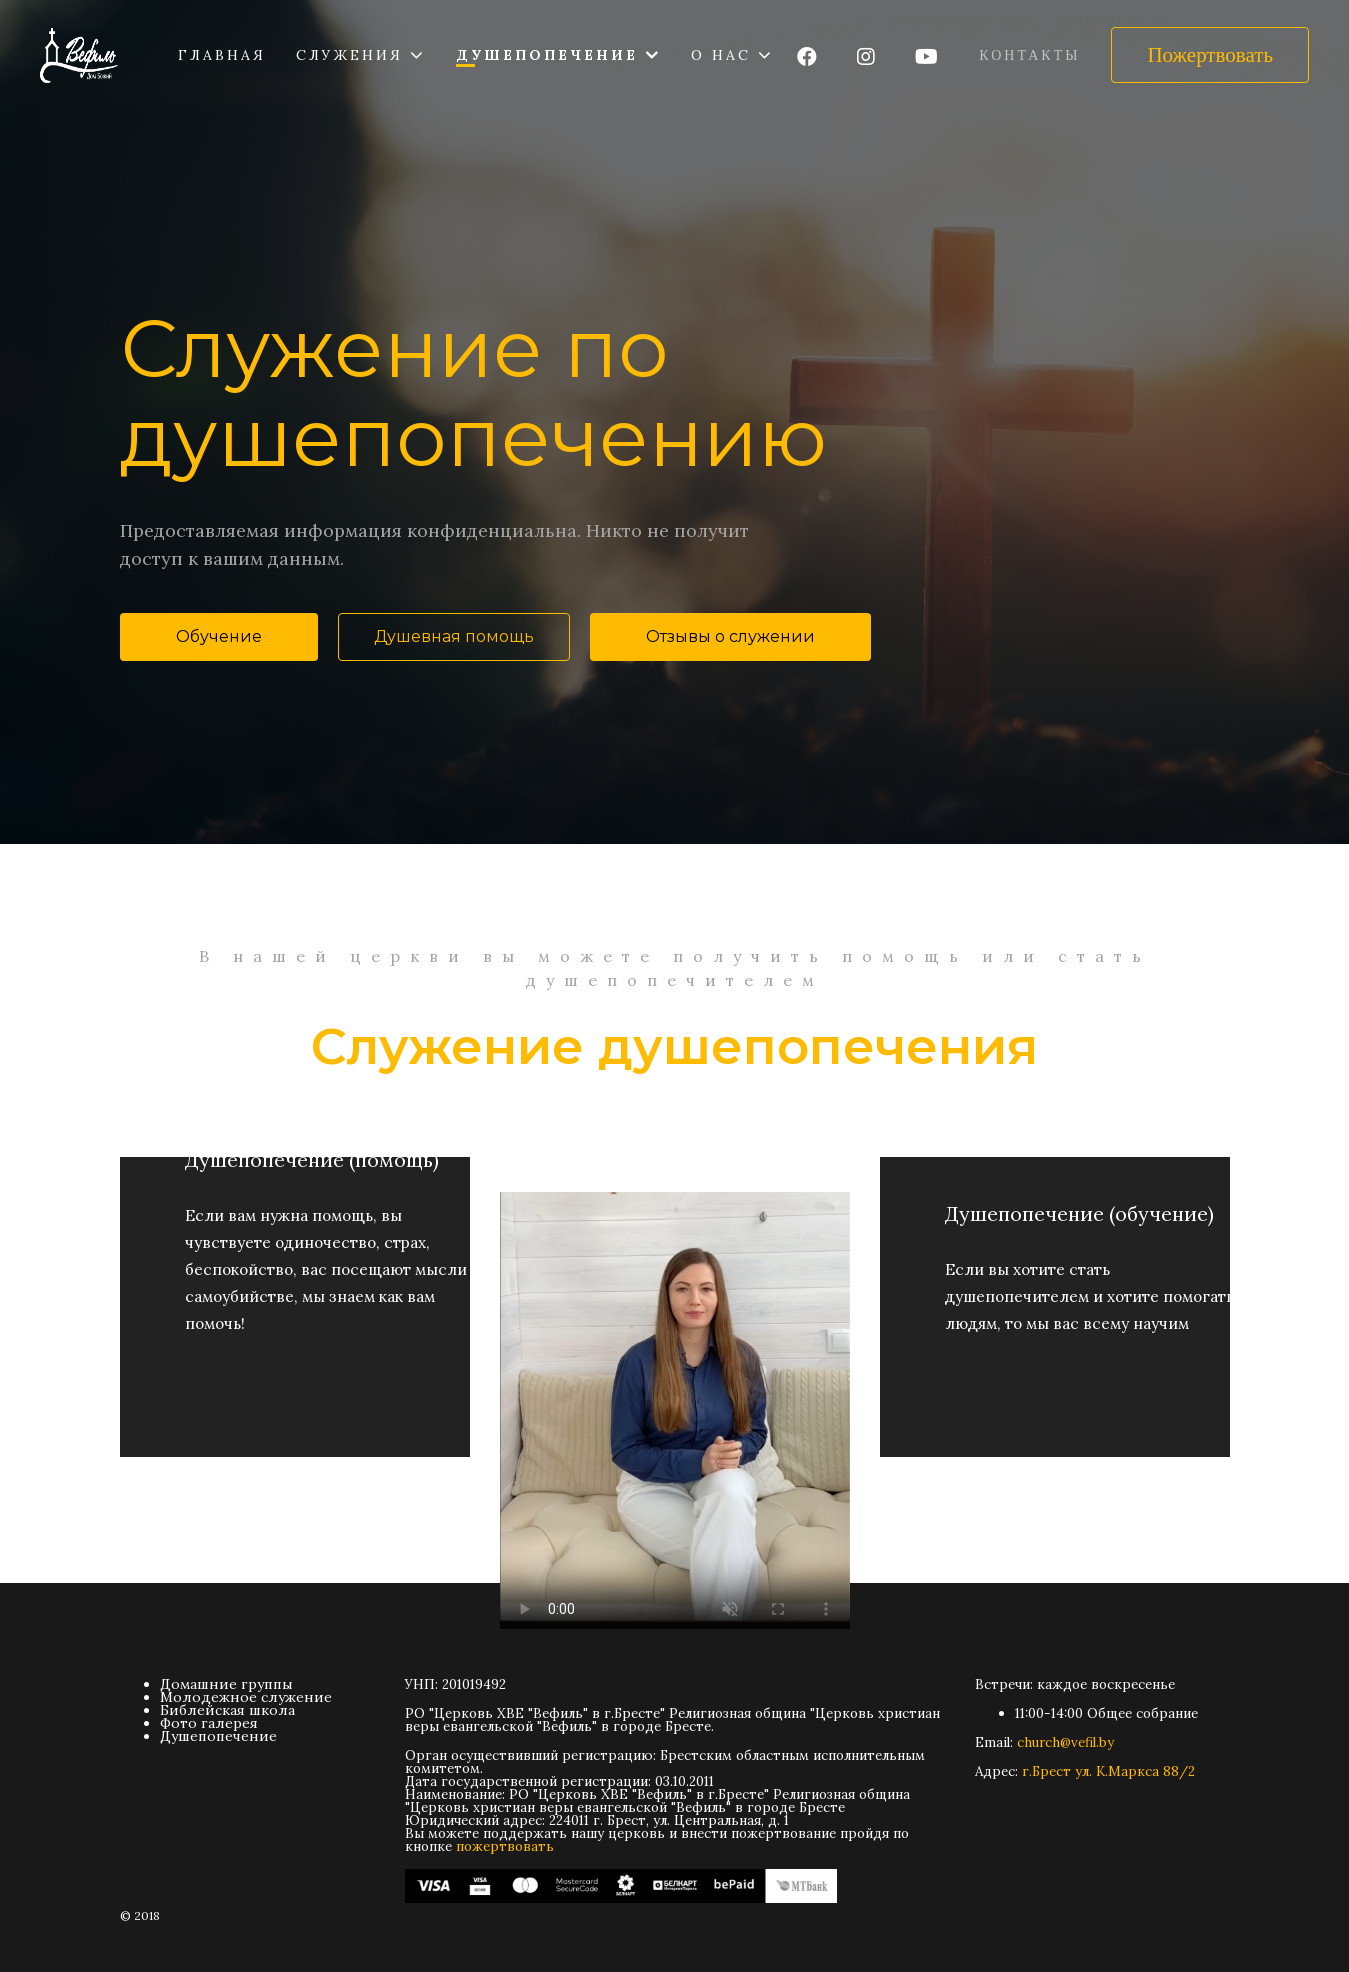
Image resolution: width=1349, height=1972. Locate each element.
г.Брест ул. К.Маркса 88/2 (1108, 1771)
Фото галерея (209, 1723)
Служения (349, 55)
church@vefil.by (1065, 1742)
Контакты (1029, 55)
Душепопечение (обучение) (1079, 1182)
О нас (721, 55)
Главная (222, 55)
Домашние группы (226, 1684)
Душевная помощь (454, 636)
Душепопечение (547, 55)
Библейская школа (227, 1710)
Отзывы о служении (730, 636)
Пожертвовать (1210, 55)
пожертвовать (505, 1846)
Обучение (219, 636)
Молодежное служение (246, 1697)
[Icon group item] (807, 57)
